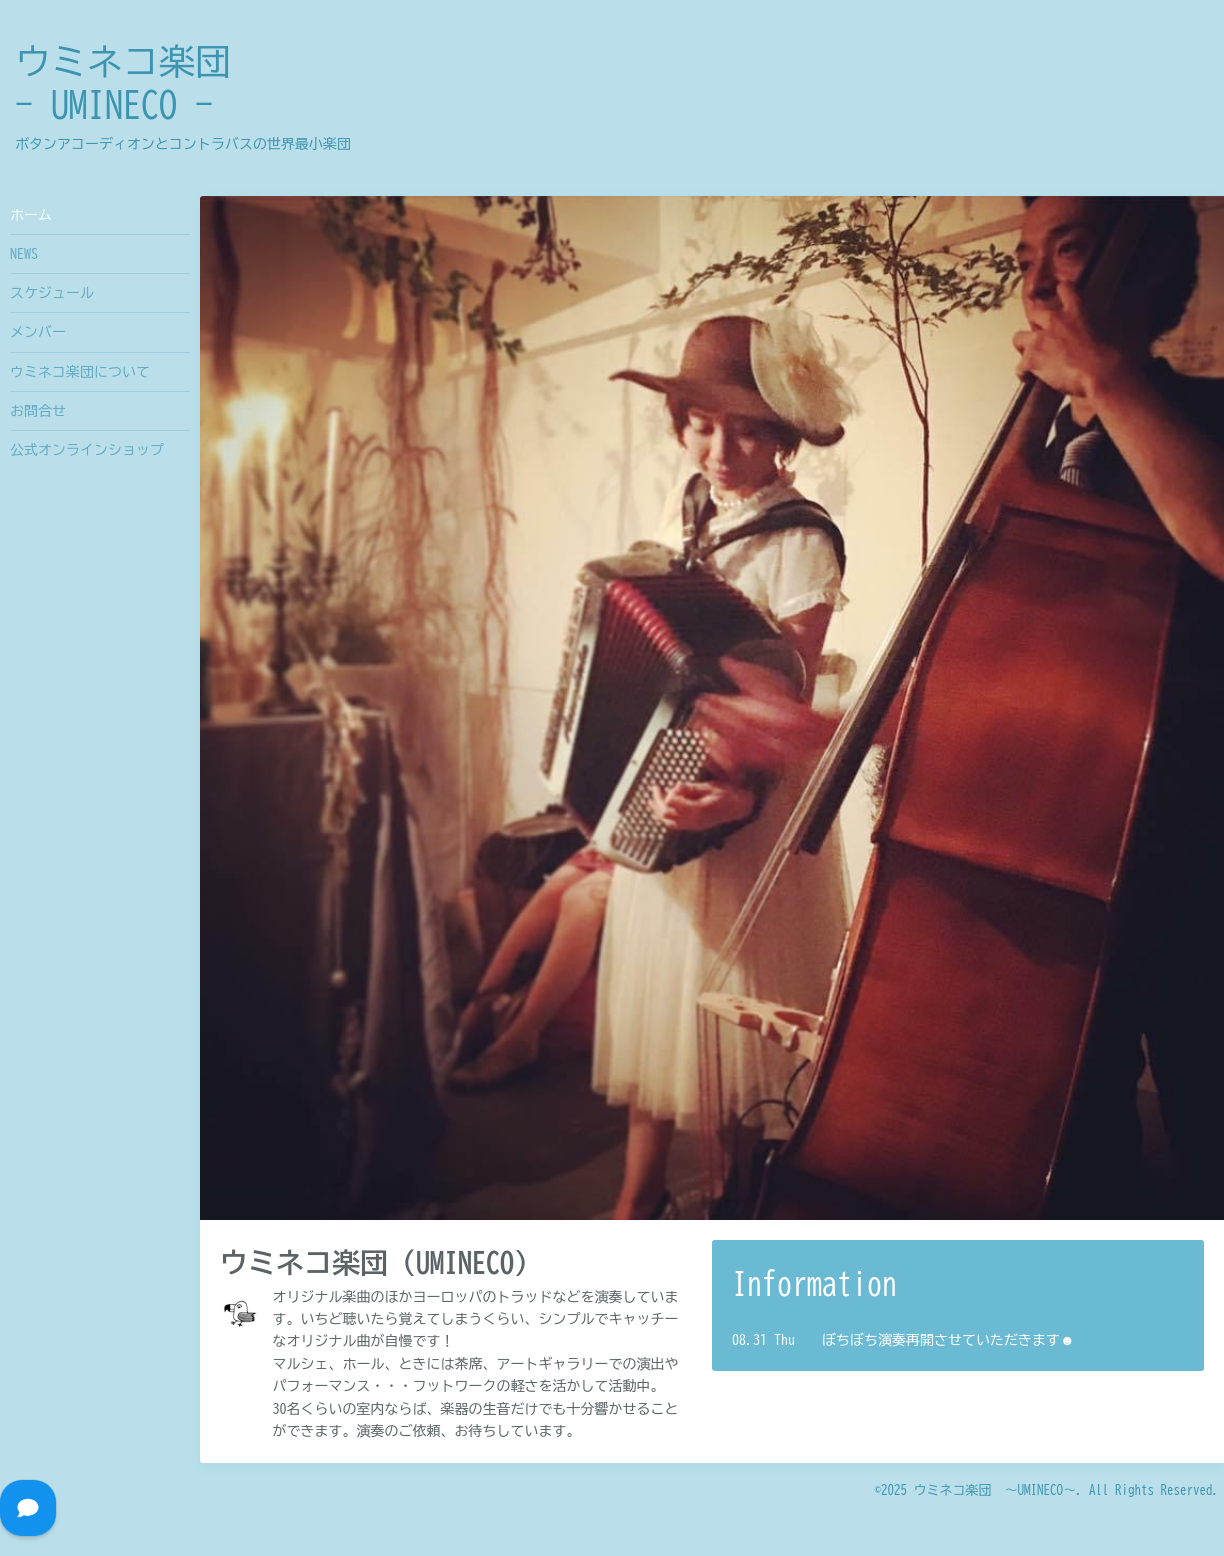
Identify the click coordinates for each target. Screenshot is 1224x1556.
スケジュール (52, 293)
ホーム (31, 215)
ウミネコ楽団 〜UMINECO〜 (995, 1490)
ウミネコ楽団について (80, 372)
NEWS (24, 254)
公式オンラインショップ (87, 450)
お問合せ (38, 411)
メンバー (38, 332)
